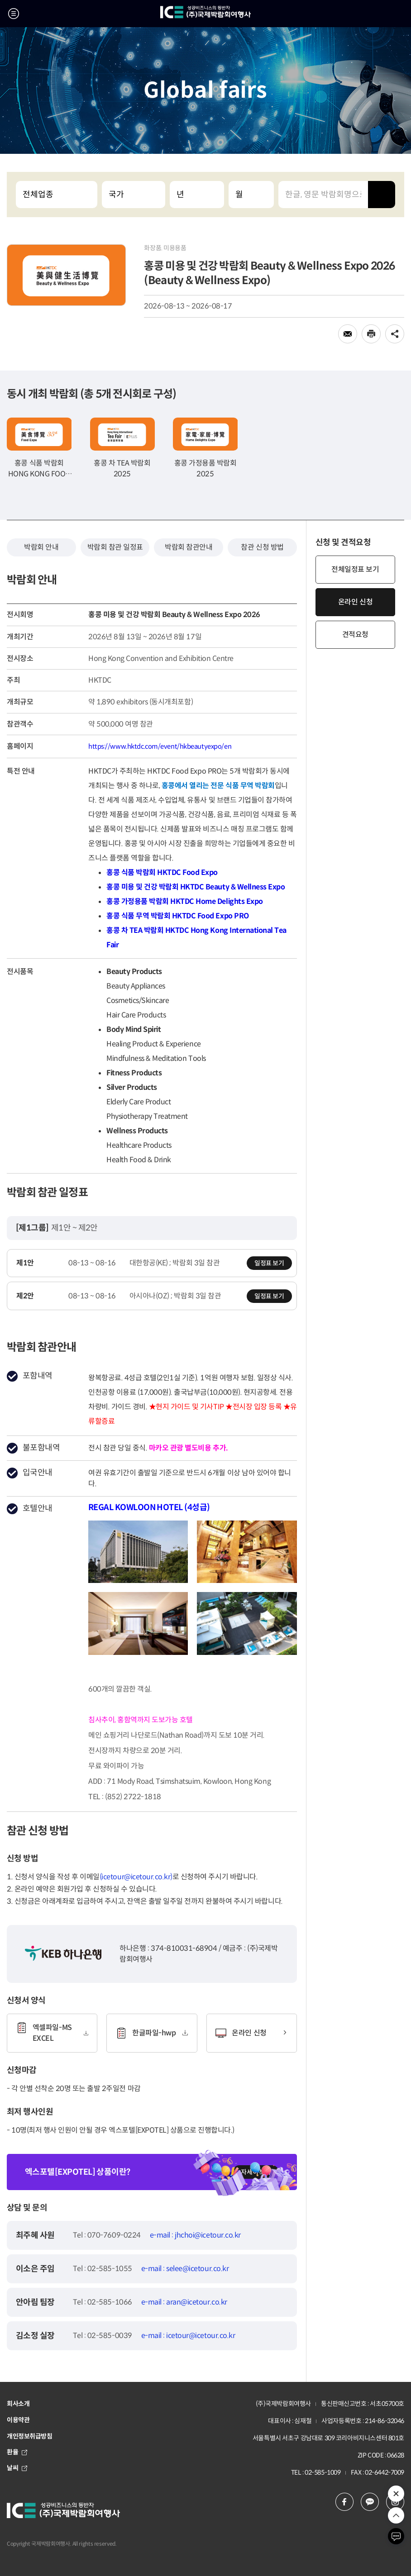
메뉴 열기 (13, 13)
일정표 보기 (269, 1263)
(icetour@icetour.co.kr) (136, 1877)
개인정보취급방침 (30, 2436)
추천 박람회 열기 (396, 2494)
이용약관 (18, 2420)
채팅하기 (396, 2536)
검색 (381, 194)
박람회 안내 (41, 547)
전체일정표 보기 (355, 569)
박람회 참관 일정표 (115, 547)
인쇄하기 (371, 333)
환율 (17, 2452)
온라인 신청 (355, 602)
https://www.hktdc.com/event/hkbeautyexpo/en (159, 746)
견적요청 (355, 634)
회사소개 (18, 2404)
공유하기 (394, 333)
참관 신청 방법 (262, 547)
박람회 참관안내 (188, 547)
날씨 (17, 2468)
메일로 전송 (347, 333)
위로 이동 (396, 2515)
